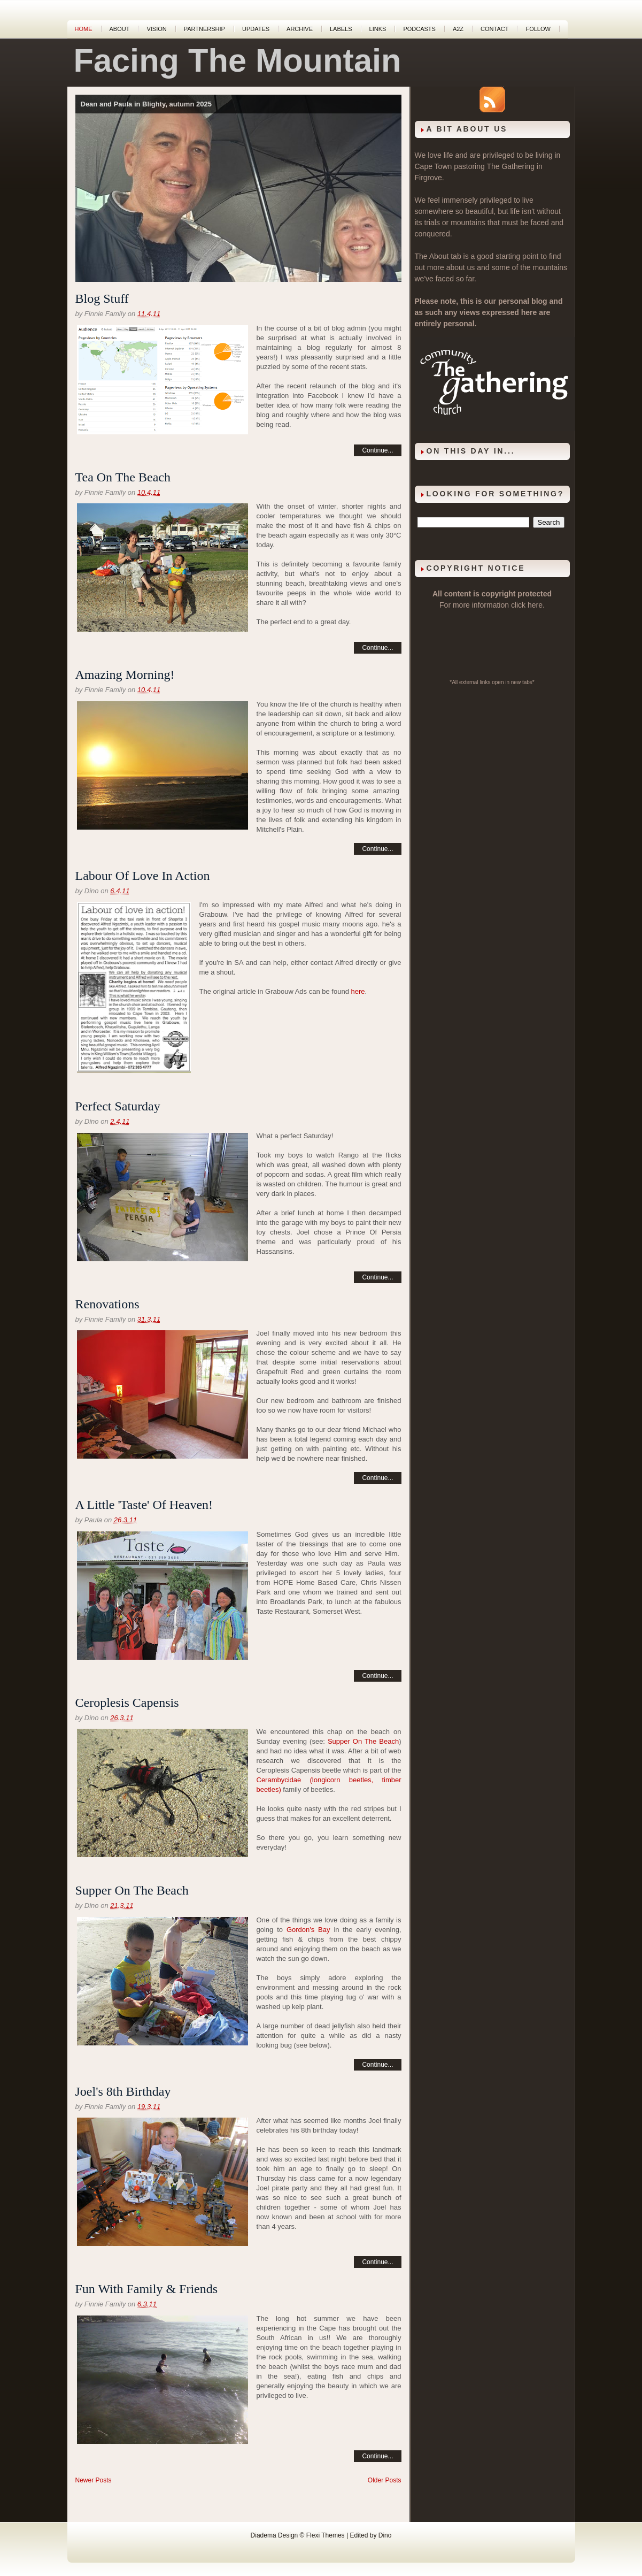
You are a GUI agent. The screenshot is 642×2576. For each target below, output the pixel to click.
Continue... (377, 450)
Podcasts (419, 29)
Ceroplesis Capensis (127, 1702)
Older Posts (384, 2480)
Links (377, 29)
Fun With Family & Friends (146, 2289)
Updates (255, 29)
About (120, 29)
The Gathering (510, 166)
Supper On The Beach (363, 1741)
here (358, 991)
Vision (156, 29)
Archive (300, 29)
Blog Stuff (102, 298)
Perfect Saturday (117, 1106)
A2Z (458, 29)
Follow (537, 29)
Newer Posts (93, 2480)
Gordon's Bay (308, 1930)
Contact (494, 29)
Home (83, 29)
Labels (341, 29)
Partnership (204, 29)
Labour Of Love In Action (142, 875)
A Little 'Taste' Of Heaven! (144, 1505)
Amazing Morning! (125, 674)
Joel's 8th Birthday (123, 2091)
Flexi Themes (325, 2535)
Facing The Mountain (237, 60)
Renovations (107, 1304)
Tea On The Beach (123, 477)
